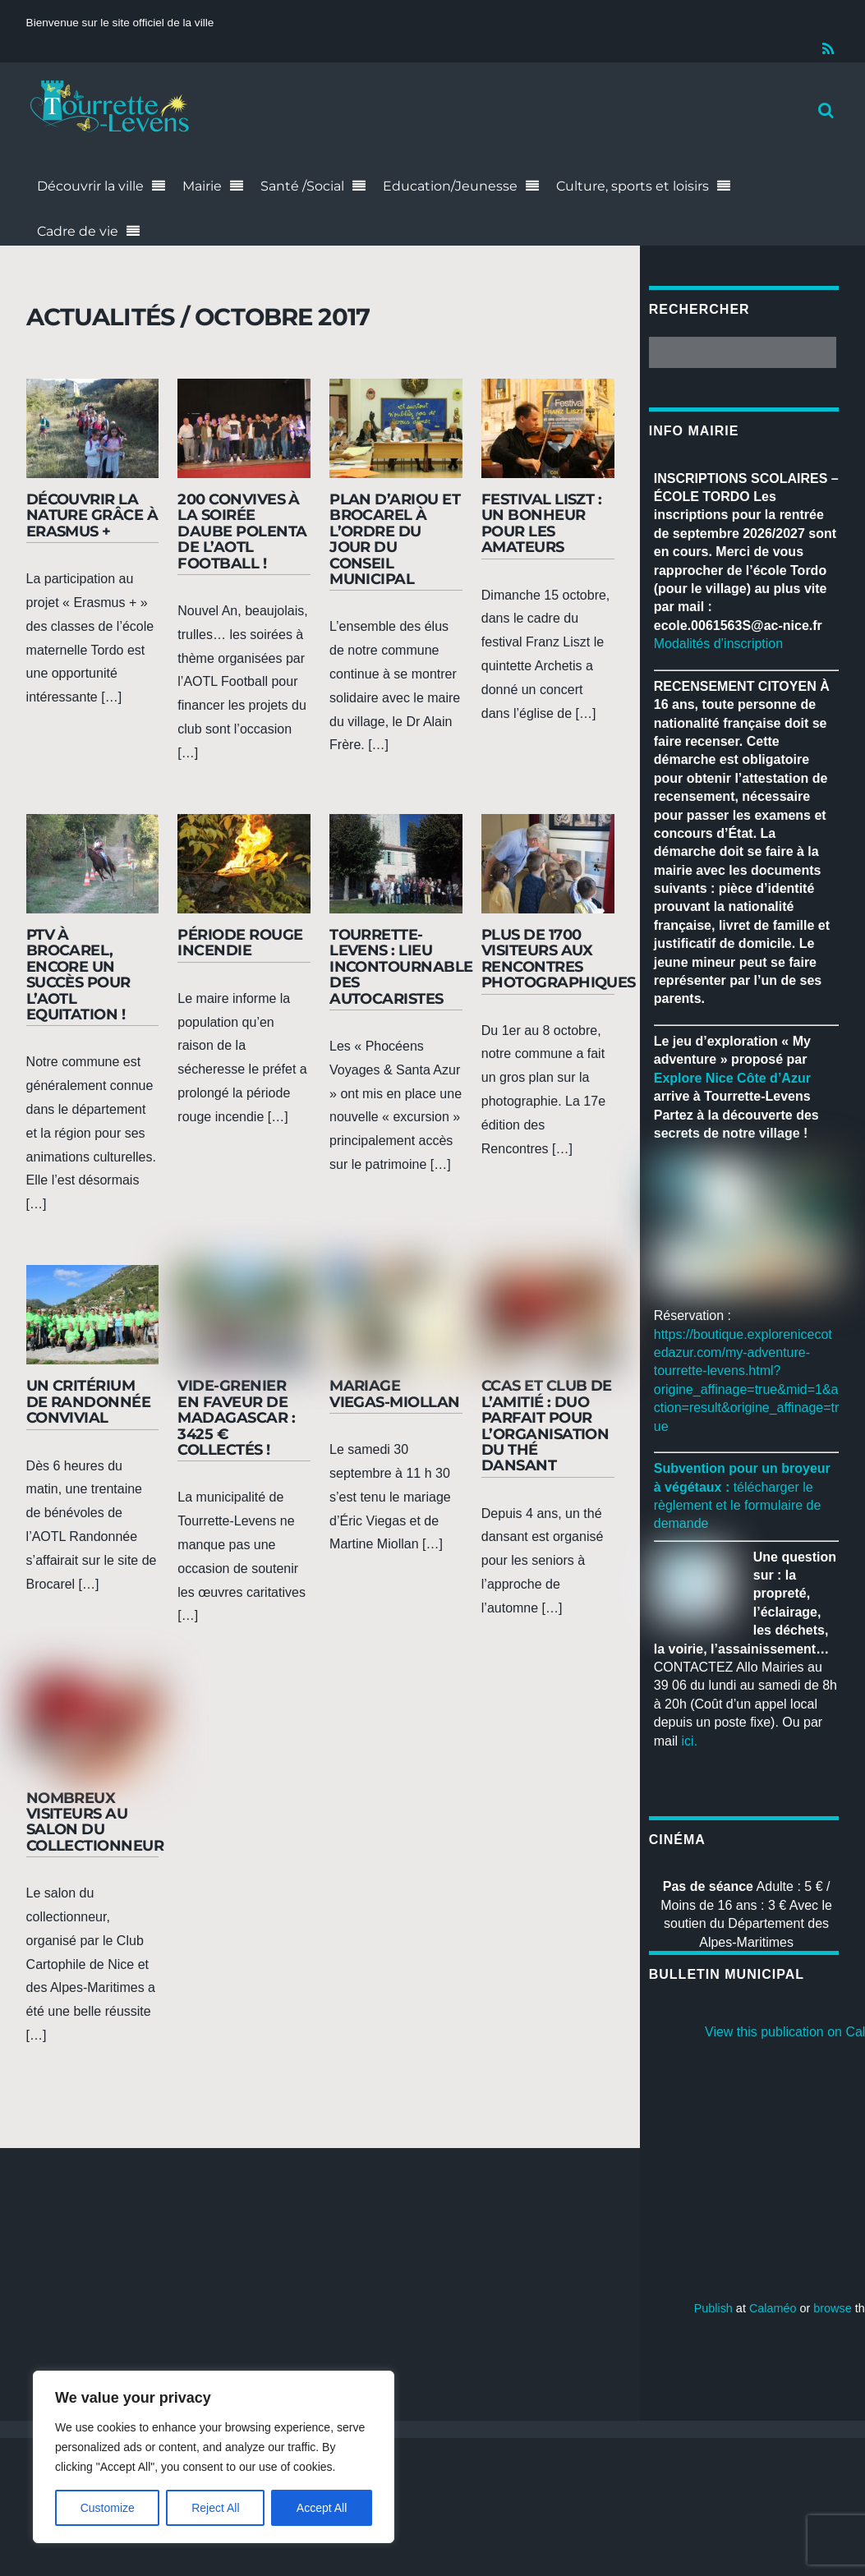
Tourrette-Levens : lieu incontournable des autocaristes (401, 966)
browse (832, 2309)
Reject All (215, 2507)
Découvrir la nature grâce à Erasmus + (92, 515)
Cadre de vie (77, 231)
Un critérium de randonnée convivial (88, 1401)
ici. (690, 1741)
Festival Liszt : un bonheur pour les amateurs (541, 522)
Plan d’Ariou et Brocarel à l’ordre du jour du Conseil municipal (394, 538)
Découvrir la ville (90, 186)
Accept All (322, 2507)
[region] (213, 2457)
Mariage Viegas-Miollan (394, 1393)
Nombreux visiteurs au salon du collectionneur (95, 1821)
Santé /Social (302, 186)
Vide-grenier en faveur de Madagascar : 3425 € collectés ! (236, 1417)
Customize (108, 2507)
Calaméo (773, 2309)
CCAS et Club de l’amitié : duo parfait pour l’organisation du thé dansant (546, 1425)
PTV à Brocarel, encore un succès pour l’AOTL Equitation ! (78, 974)
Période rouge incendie (239, 942)
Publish (713, 2309)
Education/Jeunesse (450, 186)
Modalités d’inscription (718, 644)
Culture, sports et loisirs (632, 186)
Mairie (202, 186)
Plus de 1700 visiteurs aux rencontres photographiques (558, 958)
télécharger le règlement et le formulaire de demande (737, 1505)
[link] (732, 1078)
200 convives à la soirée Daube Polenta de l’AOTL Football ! (241, 530)
